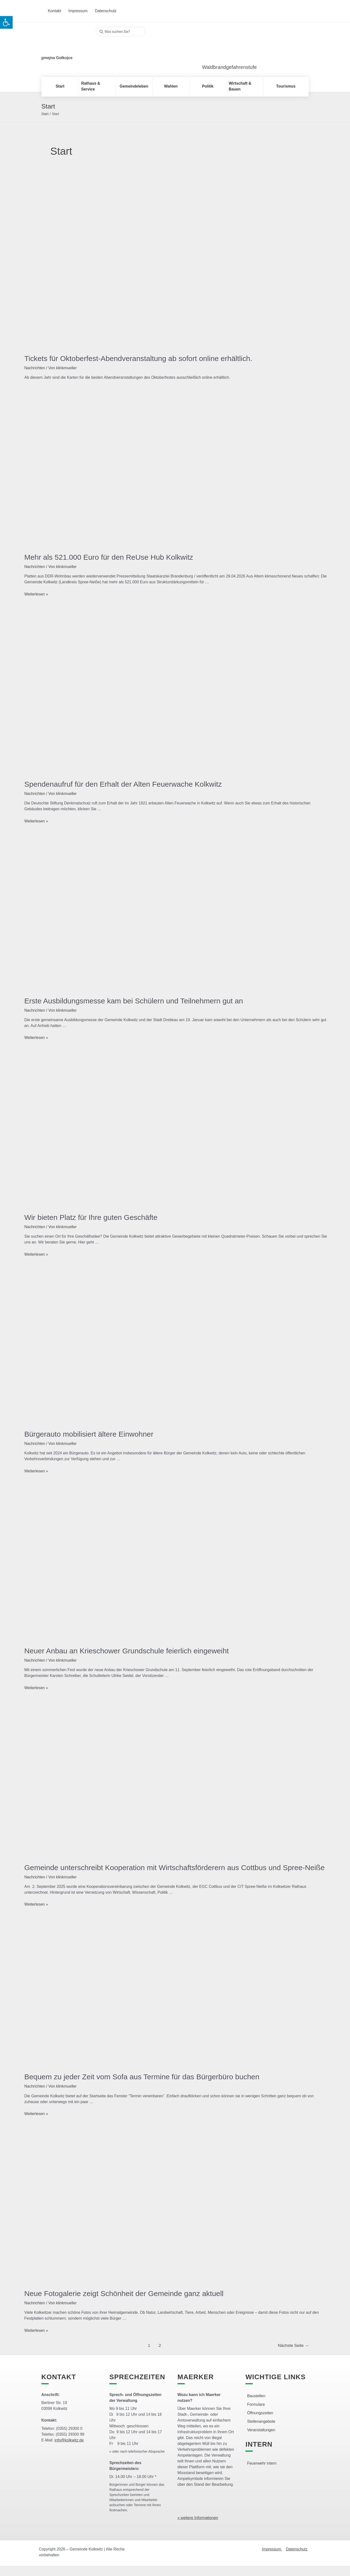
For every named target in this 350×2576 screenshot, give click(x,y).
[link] (227, 46)
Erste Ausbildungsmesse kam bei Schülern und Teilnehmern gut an (139, 1000)
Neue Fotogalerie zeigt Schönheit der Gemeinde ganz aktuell (129, 2303)
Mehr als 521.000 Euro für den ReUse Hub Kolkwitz (113, 557)
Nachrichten (34, 368)
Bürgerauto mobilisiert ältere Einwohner (92, 1434)
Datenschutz (296, 2559)
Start (45, 114)
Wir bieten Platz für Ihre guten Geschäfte (94, 1217)
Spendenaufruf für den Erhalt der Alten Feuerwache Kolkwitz (128, 784)
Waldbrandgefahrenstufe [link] (229, 67)
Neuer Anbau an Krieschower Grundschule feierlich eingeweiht (132, 1650)
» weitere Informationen (197, 2528)
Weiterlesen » (36, 594)
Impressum (272, 2559)
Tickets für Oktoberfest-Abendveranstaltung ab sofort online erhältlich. (144, 358)
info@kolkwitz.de (69, 2450)
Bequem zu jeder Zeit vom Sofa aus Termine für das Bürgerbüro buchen (148, 2086)
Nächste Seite (293, 2355)
